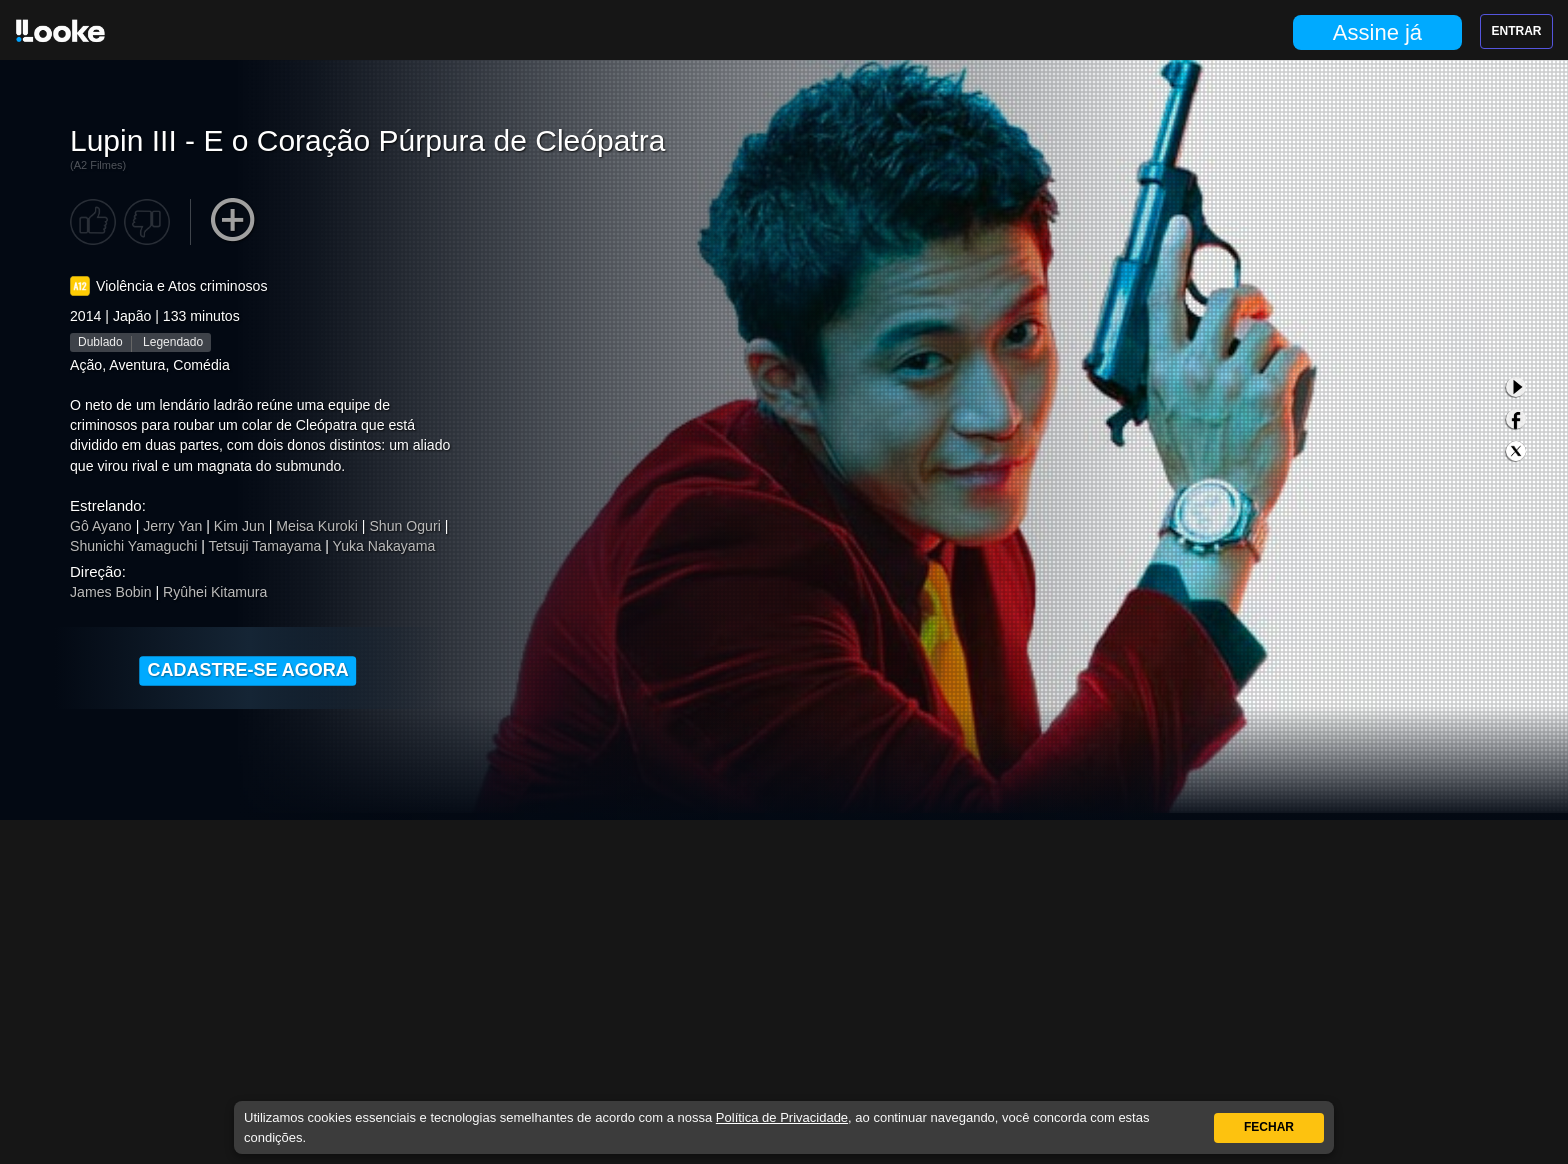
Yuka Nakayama (384, 546)
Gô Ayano (101, 526)
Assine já (1377, 32)
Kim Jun (239, 526)
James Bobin (111, 592)
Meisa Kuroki (317, 526)
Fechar (1269, 1127)
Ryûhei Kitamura (215, 592)
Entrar (1517, 31)
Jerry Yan (172, 526)
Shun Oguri (404, 526)
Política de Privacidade (782, 1117)
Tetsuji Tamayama (265, 546)
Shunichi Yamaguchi (133, 546)
